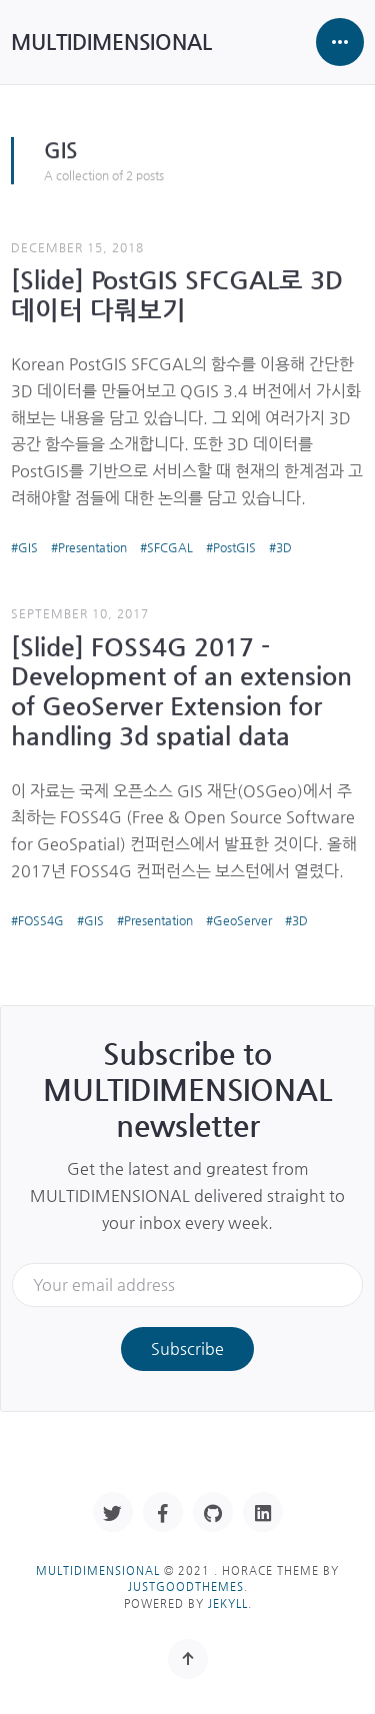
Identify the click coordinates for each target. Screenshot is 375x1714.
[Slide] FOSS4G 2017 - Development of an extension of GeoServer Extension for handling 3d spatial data (181, 689)
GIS (28, 546)
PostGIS (234, 546)
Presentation (92, 546)
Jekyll (228, 1603)
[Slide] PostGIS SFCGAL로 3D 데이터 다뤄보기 (177, 293)
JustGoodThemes (186, 1586)
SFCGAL (170, 546)
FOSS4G (41, 919)
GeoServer (242, 919)
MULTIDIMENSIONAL (111, 41)
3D (284, 546)
